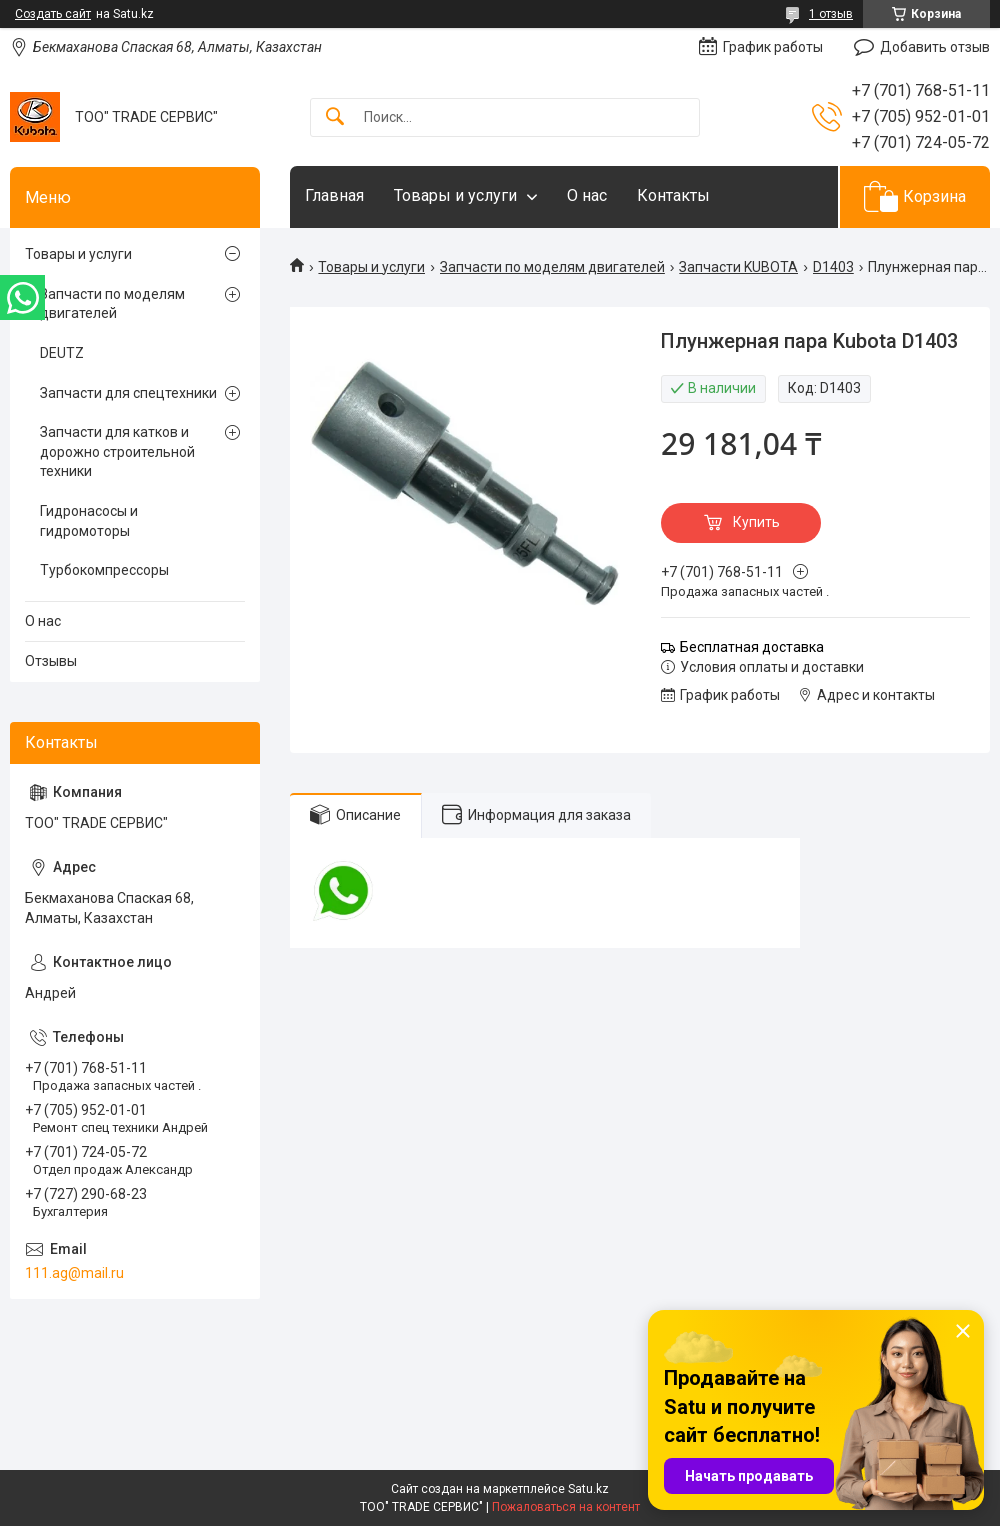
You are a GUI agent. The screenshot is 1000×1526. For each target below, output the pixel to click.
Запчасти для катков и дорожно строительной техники (117, 451)
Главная (334, 195)
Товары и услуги (455, 195)
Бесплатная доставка (752, 647)
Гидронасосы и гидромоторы (89, 521)
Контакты (673, 195)
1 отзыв (831, 14)
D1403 (833, 267)
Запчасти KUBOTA (738, 267)
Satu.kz (588, 1489)
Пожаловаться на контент (566, 1507)
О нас (587, 195)
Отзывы (51, 661)
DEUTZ (62, 353)
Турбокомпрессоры (104, 570)
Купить (756, 522)
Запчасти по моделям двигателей (552, 267)
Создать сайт (53, 14)
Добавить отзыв (935, 47)
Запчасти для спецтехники (128, 393)
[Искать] (335, 117)
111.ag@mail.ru (74, 1273)
